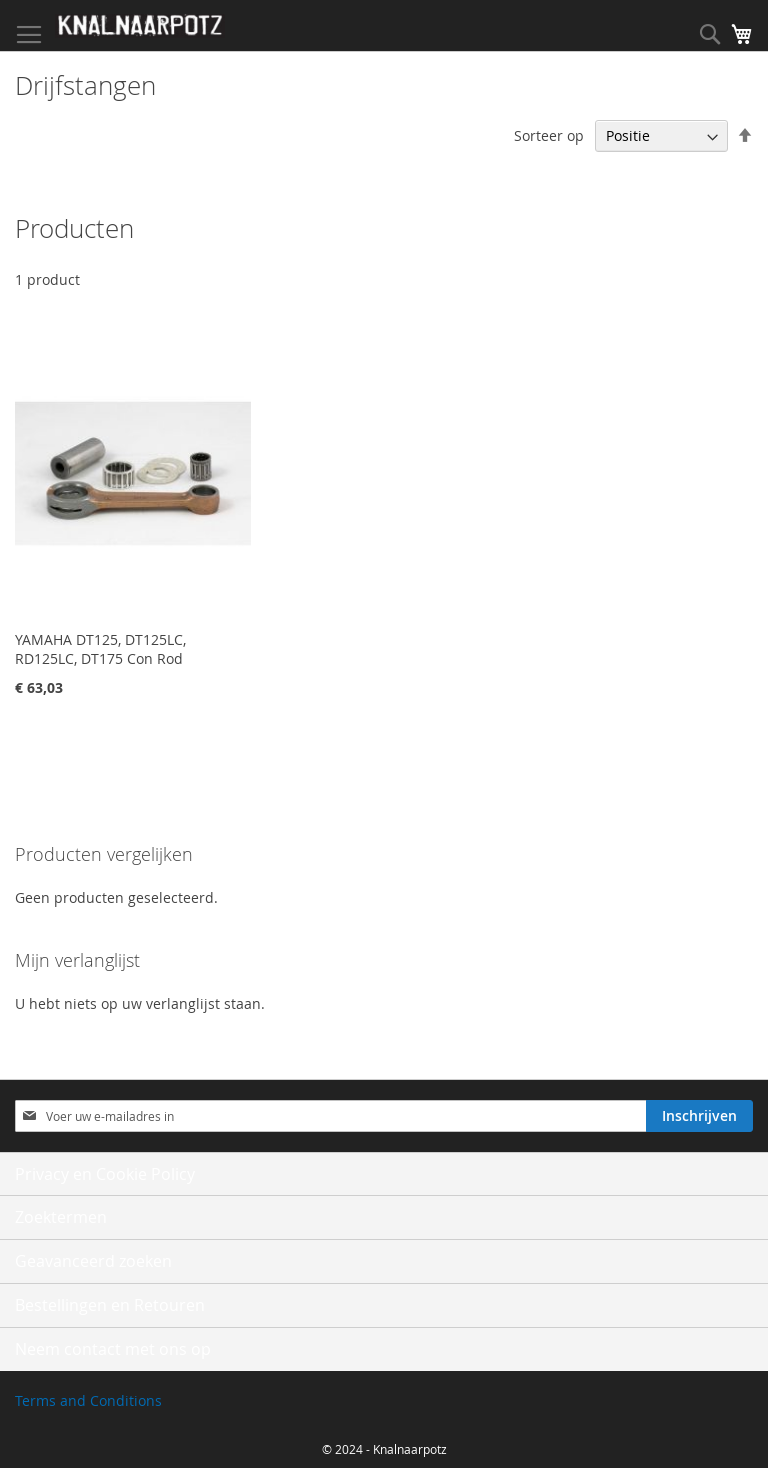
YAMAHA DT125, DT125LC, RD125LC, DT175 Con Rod (100, 649)
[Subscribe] (699, 1116)
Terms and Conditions (88, 1400)
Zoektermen (61, 1217)
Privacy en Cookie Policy (105, 1174)
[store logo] (140, 26)
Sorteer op (549, 135)
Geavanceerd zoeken (93, 1261)
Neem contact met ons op (113, 1349)
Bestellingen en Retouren (110, 1305)
